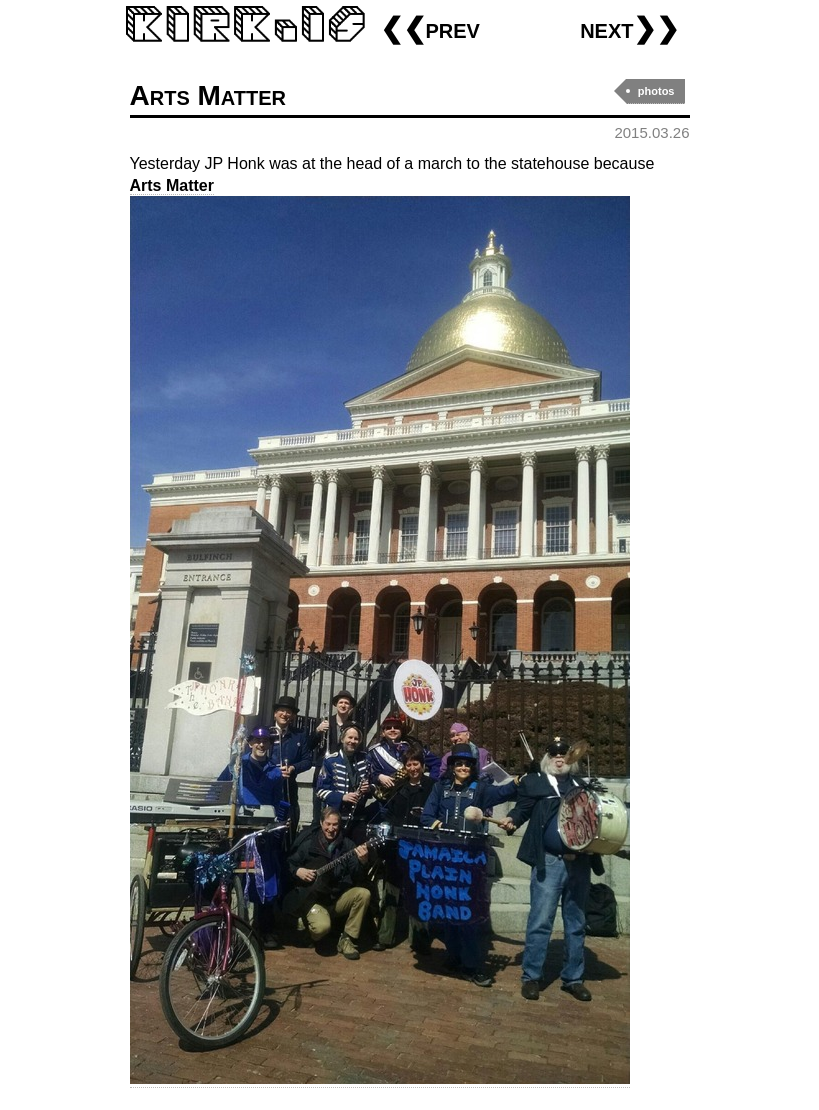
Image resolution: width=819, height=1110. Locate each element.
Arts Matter (208, 95)
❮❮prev (430, 28)
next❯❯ (629, 28)
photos (656, 91)
